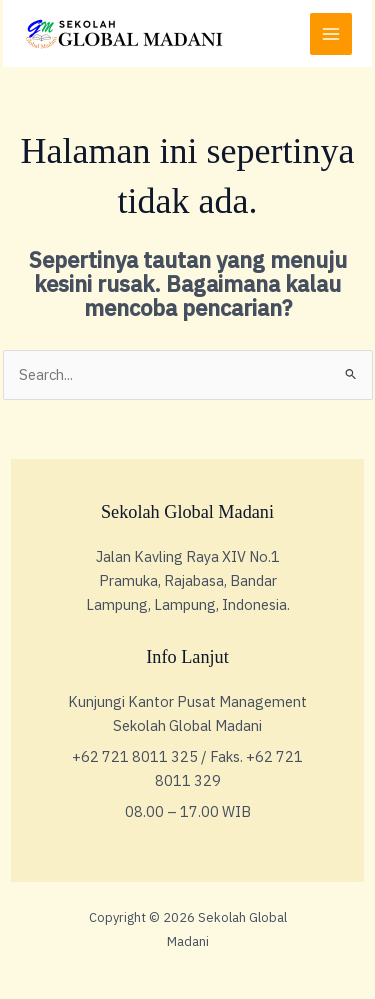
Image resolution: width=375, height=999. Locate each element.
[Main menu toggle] (331, 34)
